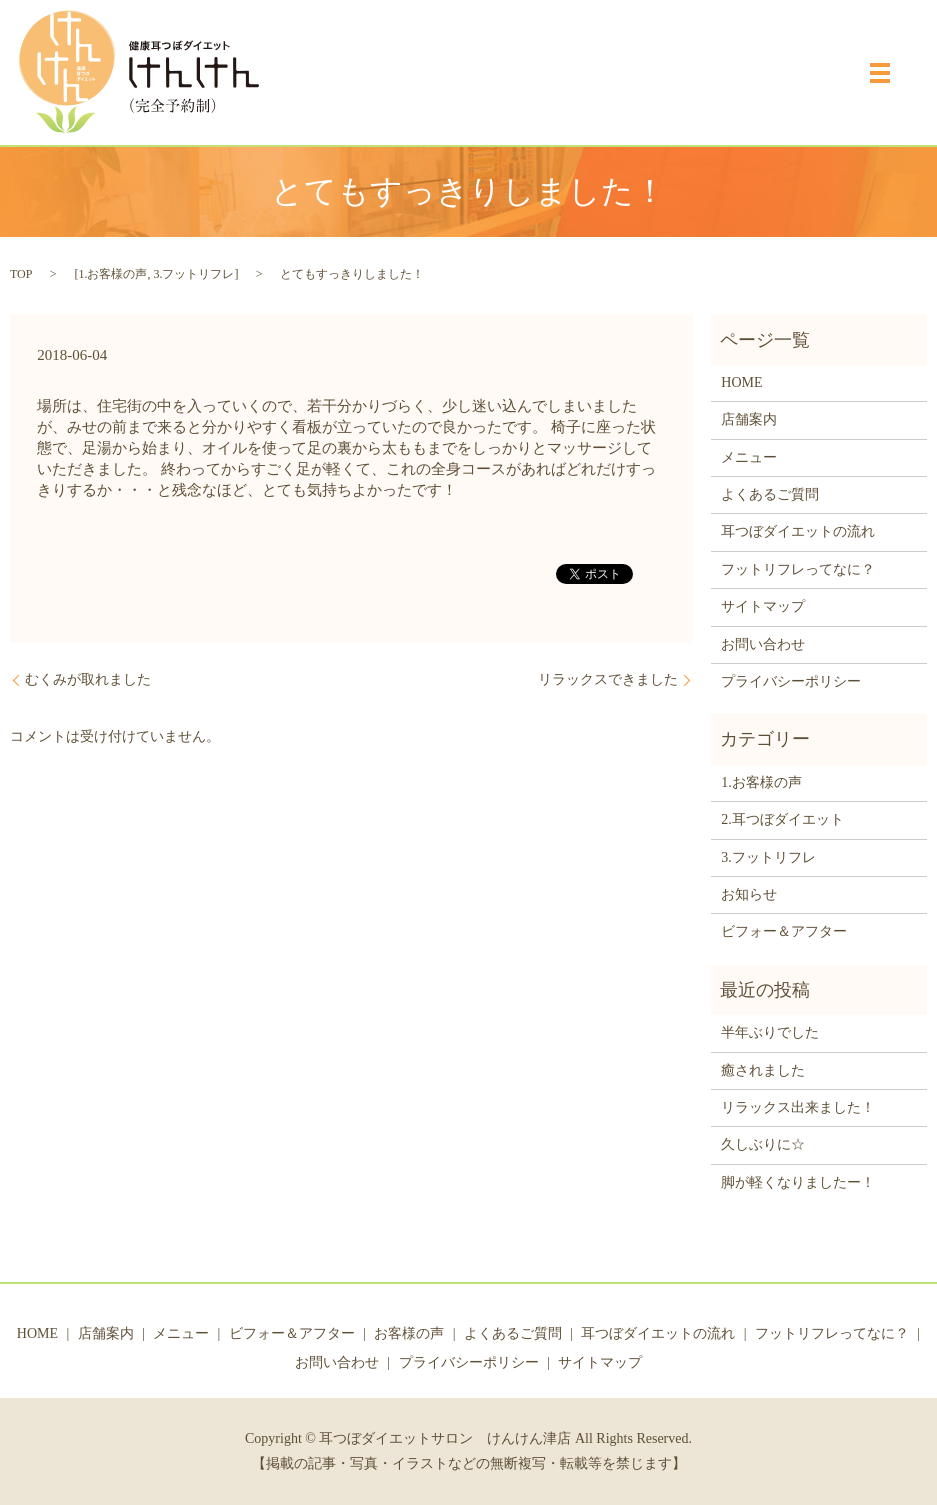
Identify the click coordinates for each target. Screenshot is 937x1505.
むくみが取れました (88, 679)
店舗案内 (749, 419)
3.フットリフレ (193, 274)
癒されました (763, 1070)
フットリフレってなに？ (798, 569)
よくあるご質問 (770, 494)
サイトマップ (763, 606)
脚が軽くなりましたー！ (798, 1182)
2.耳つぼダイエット (782, 819)
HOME (741, 382)
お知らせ (749, 894)
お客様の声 (409, 1333)
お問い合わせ (763, 644)
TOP (21, 274)
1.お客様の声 (112, 274)
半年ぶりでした (770, 1032)
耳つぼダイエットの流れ (798, 531)
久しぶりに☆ (763, 1144)
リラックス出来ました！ (798, 1107)
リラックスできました (608, 679)
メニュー (749, 457)
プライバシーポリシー (791, 681)
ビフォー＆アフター (784, 931)
